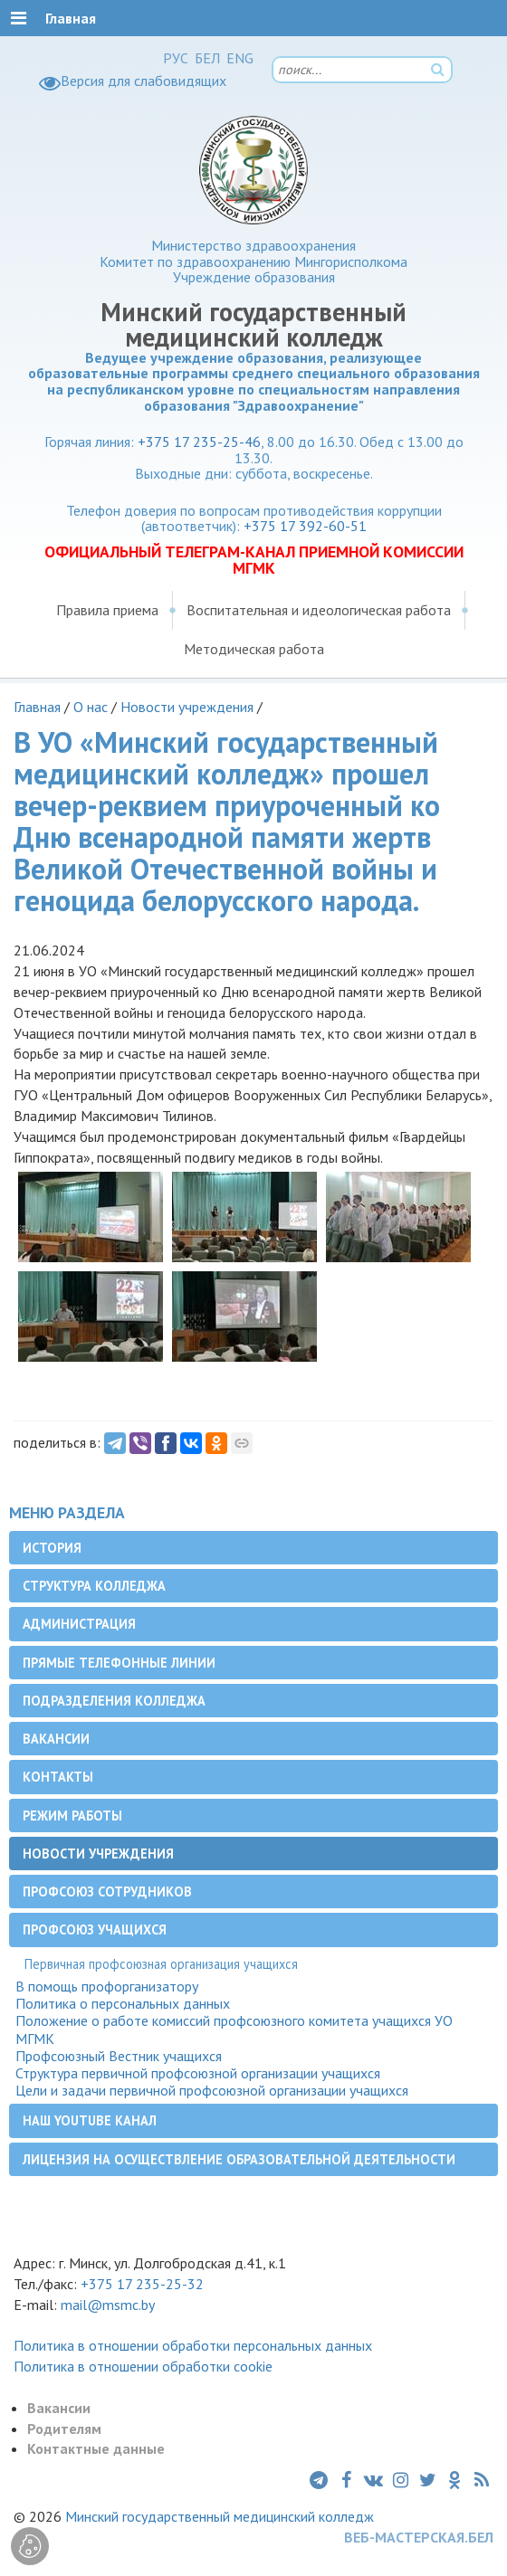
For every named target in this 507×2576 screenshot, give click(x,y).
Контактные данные (96, 2448)
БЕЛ (207, 58)
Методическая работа (254, 649)
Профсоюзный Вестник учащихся (118, 2056)
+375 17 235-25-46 (199, 442)
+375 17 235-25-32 (142, 2284)
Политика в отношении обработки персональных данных (193, 2345)
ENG (240, 58)
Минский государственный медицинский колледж (219, 2516)
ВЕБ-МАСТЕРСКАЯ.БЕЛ (418, 2537)
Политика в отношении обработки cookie (143, 2366)
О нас (90, 707)
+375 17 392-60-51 (305, 526)
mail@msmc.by (108, 2305)
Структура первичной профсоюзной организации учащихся (197, 2073)
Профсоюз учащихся (95, 1929)
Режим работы (72, 1815)
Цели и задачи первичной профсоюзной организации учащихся (211, 2090)
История (52, 1547)
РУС (175, 58)
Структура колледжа (94, 1585)
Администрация (79, 1623)
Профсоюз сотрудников (107, 1891)
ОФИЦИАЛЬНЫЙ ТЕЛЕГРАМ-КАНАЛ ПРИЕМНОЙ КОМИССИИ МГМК (254, 560)
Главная (37, 707)
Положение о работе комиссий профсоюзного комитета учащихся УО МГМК (234, 2029)
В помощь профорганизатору (106, 1986)
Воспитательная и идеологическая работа (319, 610)
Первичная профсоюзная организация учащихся (161, 1963)
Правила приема (107, 610)
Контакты (58, 1776)
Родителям (64, 2428)
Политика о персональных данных (122, 2003)
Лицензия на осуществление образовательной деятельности (239, 2159)
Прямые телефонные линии (119, 1662)
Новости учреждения (187, 707)
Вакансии (56, 1738)
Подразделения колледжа (114, 1700)
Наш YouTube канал (90, 2120)
